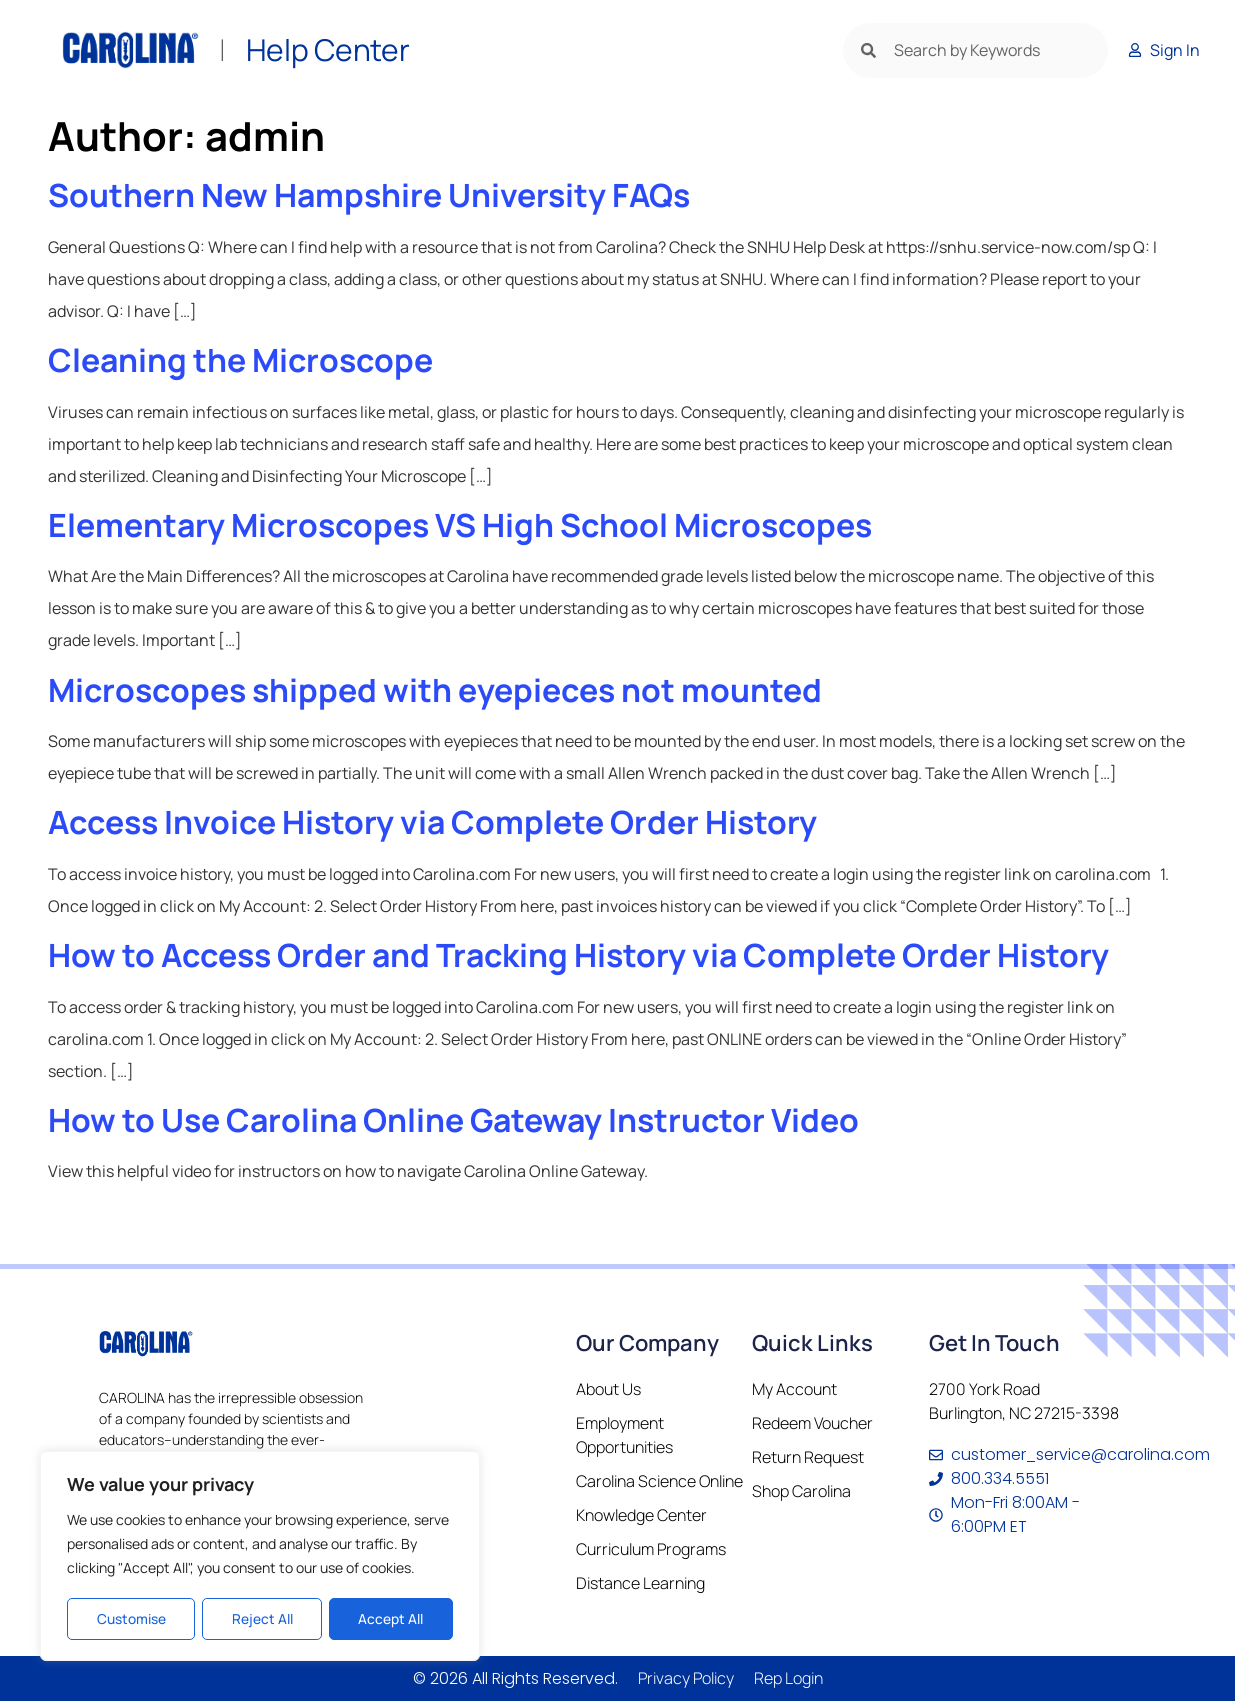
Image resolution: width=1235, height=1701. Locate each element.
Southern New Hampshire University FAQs (369, 195)
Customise (130, 1618)
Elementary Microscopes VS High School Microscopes (460, 525)
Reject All (261, 1618)
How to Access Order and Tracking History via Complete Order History (578, 955)
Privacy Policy (686, 1678)
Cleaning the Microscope (240, 360)
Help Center (328, 49)
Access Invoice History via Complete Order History (432, 822)
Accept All (391, 1618)
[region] (260, 1557)
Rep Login (788, 1678)
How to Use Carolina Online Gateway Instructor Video (453, 1120)
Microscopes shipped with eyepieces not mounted (435, 690)
